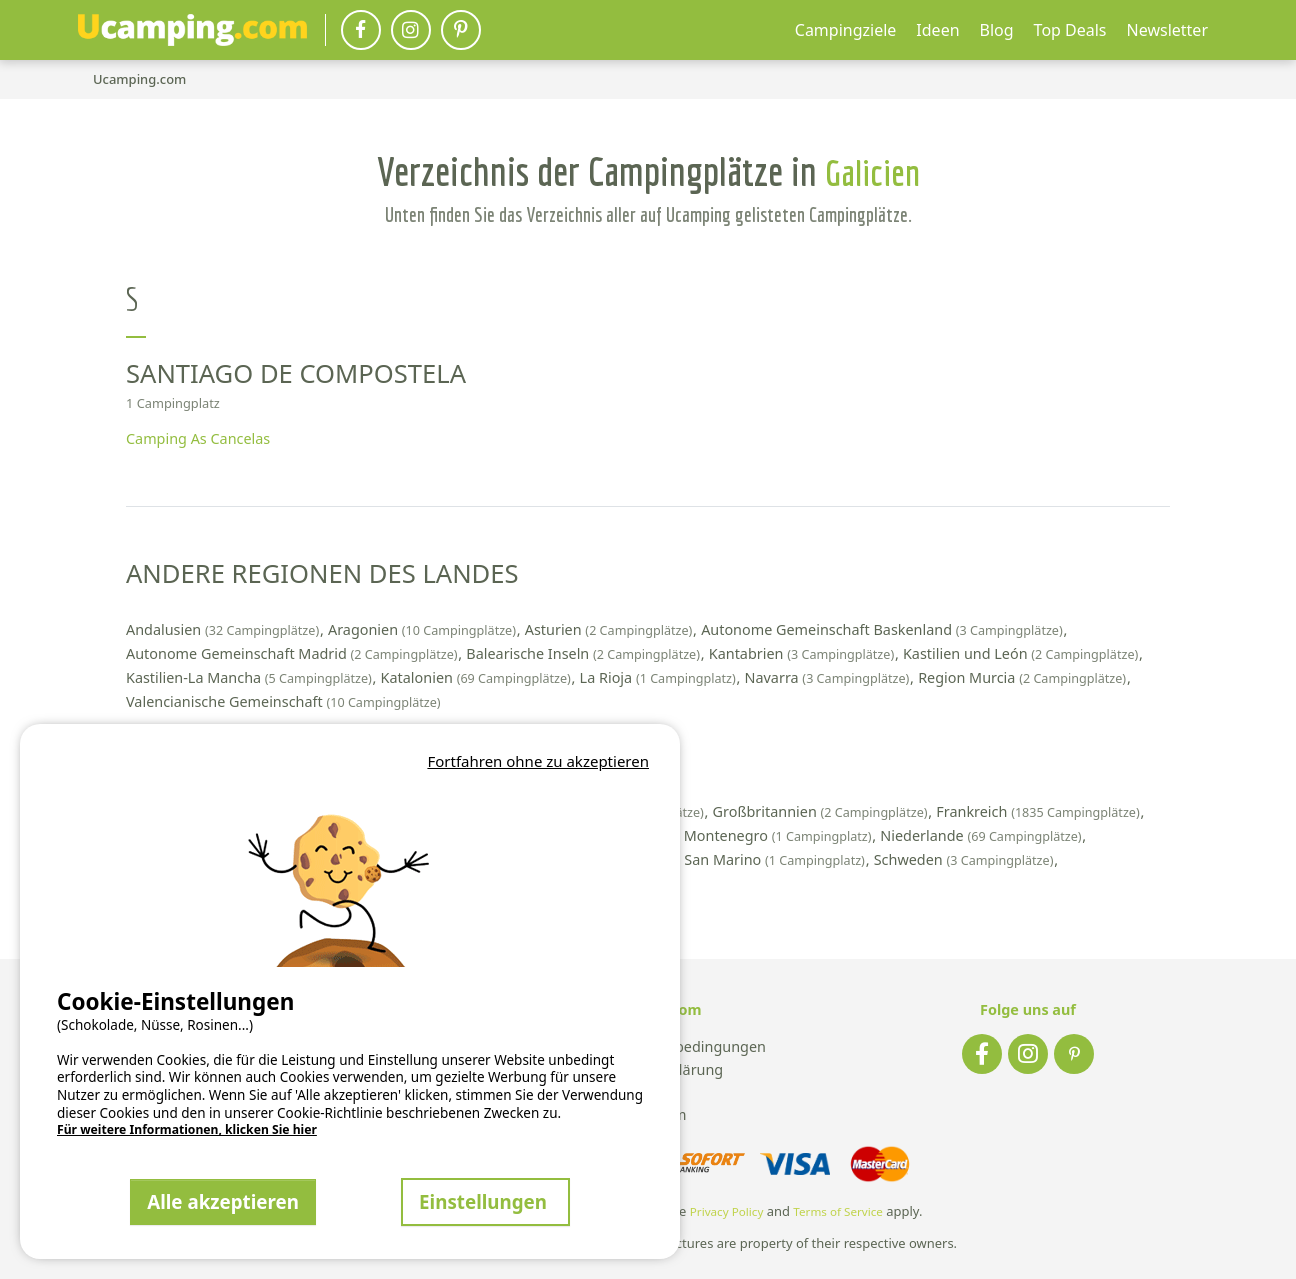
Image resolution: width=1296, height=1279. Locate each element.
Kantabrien (803, 653)
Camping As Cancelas (198, 438)
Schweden (965, 859)
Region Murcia (1024, 677)
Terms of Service (838, 1211)
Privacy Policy (727, 1211)
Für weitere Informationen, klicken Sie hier (187, 1130)
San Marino (776, 859)
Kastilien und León (1022, 653)
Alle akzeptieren (223, 1201)
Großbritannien (822, 811)
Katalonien (478, 677)
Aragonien (424, 629)
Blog (997, 30)
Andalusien (224, 629)
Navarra (829, 677)
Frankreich (1039, 811)
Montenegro (780, 835)
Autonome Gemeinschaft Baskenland (883, 629)
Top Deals (1070, 30)
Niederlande (982, 835)
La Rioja (660, 677)
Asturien (610, 629)
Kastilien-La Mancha (251, 677)
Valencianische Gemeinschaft (283, 701)
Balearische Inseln (584, 653)
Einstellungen (485, 1201)
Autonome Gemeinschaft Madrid (293, 653)
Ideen (937, 30)
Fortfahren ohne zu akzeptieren (538, 761)
